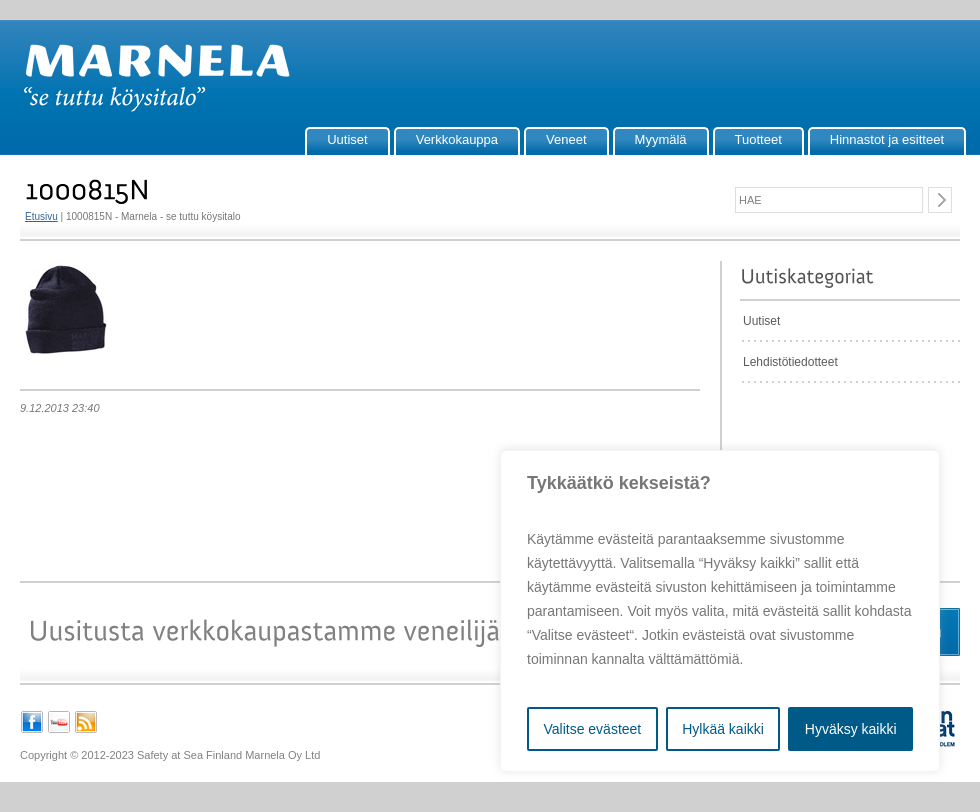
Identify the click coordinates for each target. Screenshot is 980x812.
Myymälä (661, 139)
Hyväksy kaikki (851, 729)
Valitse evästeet (592, 729)
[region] (720, 611)
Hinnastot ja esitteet (887, 139)
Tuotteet (758, 139)
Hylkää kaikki (723, 729)
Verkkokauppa (457, 139)
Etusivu (41, 216)
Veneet (566, 139)
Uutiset (347, 139)
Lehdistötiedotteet (790, 362)
